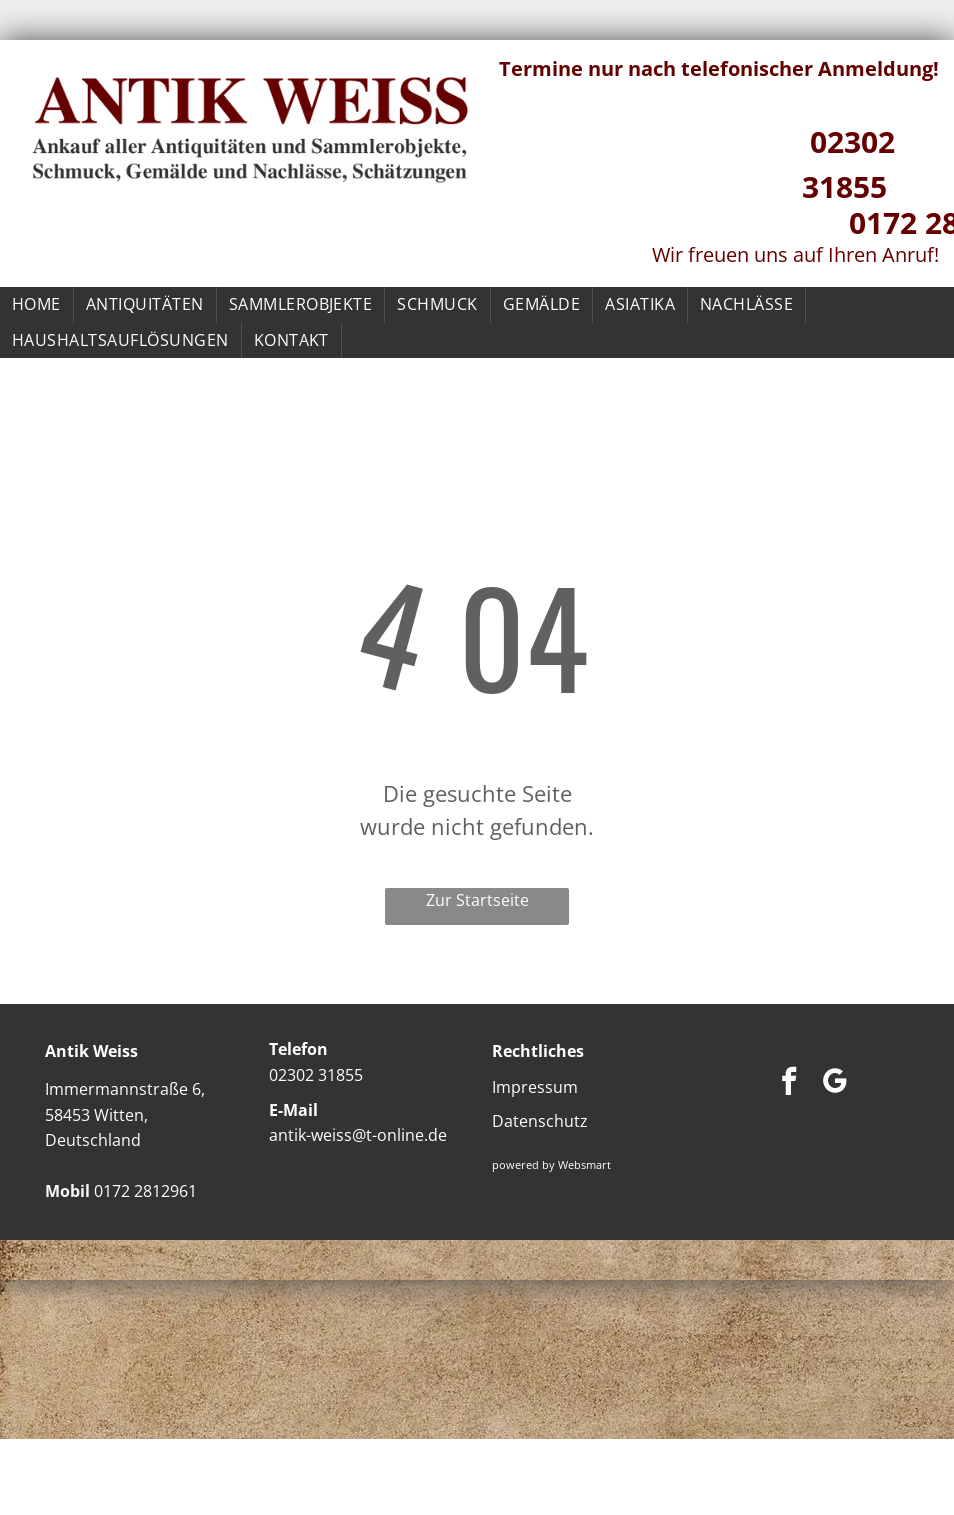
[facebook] (789, 1083)
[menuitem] (37, 305)
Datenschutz (540, 1121)
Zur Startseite (477, 900)
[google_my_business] (835, 1083)
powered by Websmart (551, 1164)
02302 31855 (316, 1075)
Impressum (535, 1087)
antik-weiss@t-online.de (358, 1135)
